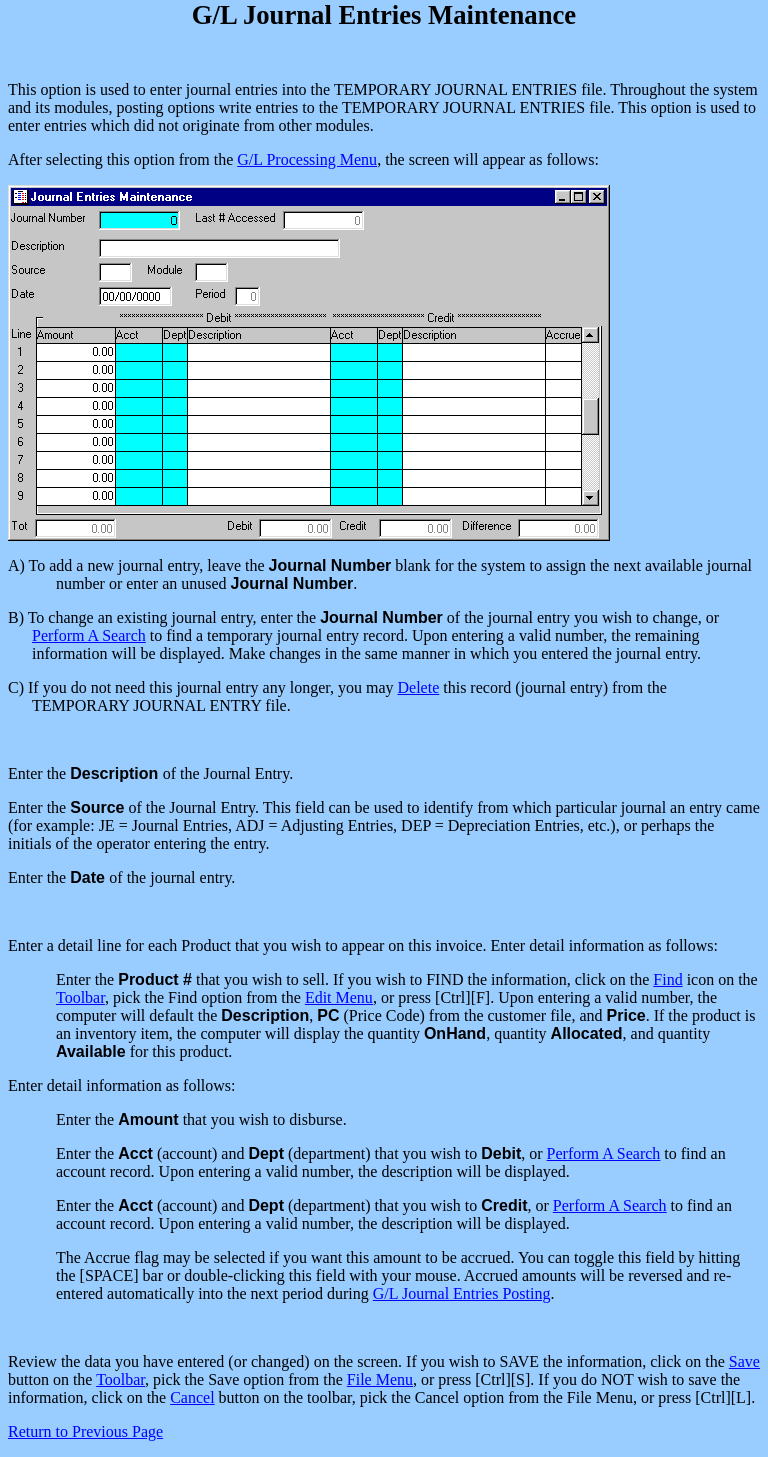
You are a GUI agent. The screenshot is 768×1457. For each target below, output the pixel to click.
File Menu (380, 1379)
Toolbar (80, 997)
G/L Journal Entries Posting (462, 1293)
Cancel (192, 1397)
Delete (419, 687)
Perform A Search (89, 635)
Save (744, 1361)
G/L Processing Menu (307, 159)
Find (667, 979)
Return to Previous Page (85, 1431)
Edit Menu (339, 997)
